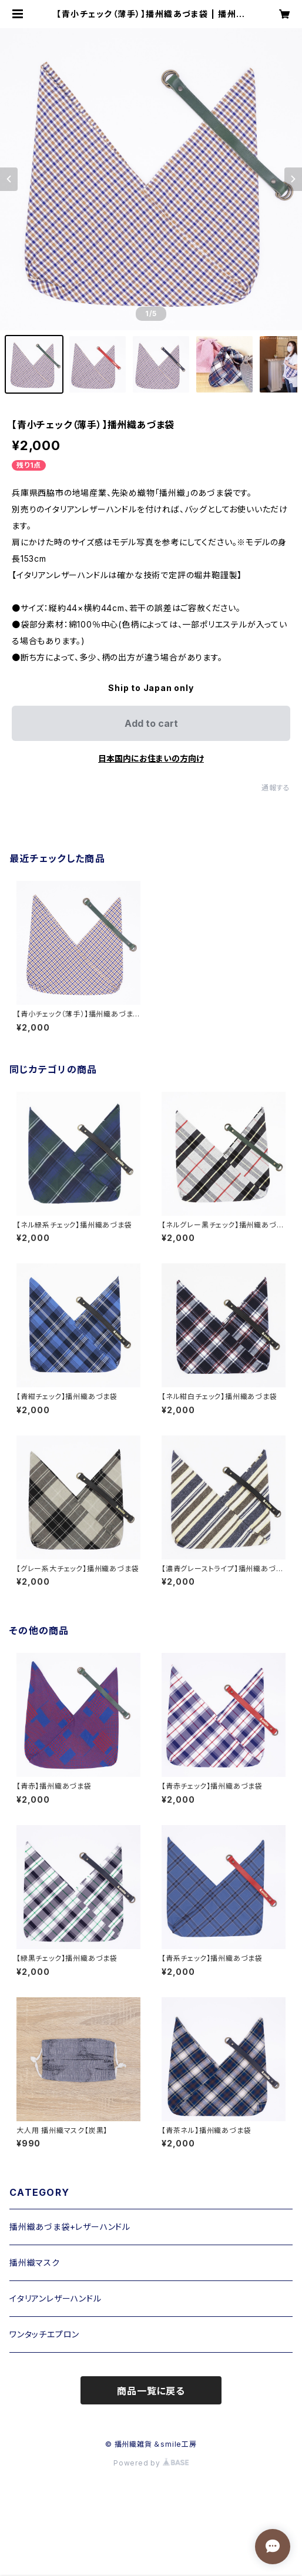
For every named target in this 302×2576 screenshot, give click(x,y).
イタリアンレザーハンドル (55, 2298)
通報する (275, 787)
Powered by (151, 2462)
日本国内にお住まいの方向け (151, 758)
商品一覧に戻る (151, 2391)
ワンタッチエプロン (44, 2334)
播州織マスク (34, 2263)
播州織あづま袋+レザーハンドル (69, 2227)
